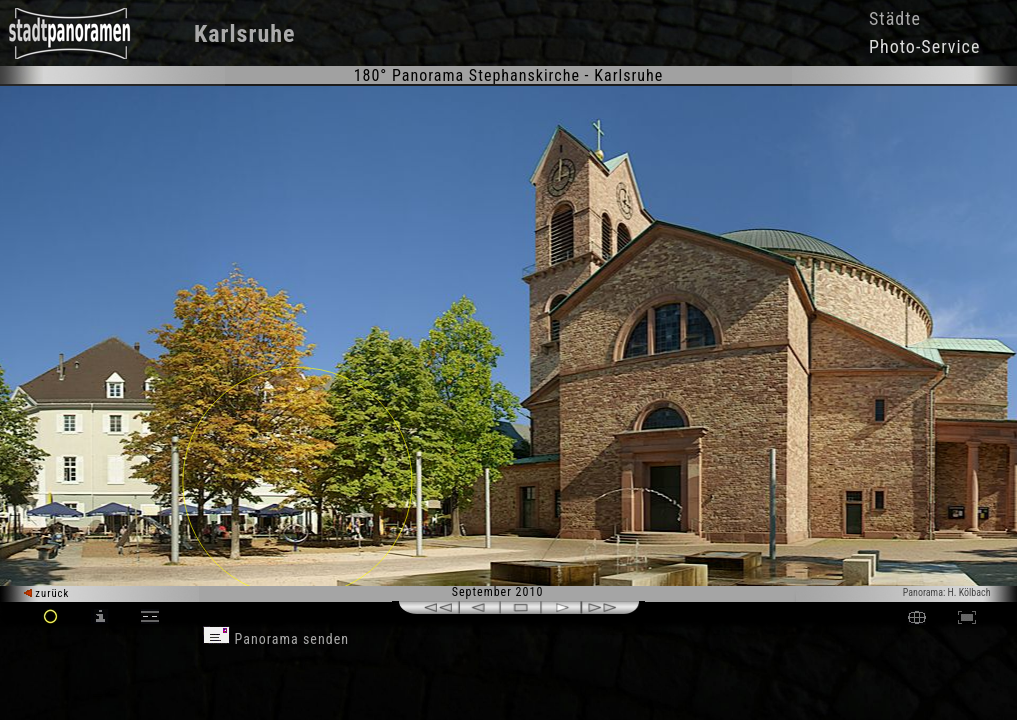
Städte (895, 18)
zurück (46, 593)
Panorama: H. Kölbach (947, 592)
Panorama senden (276, 639)
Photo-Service (924, 46)
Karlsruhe (245, 34)
